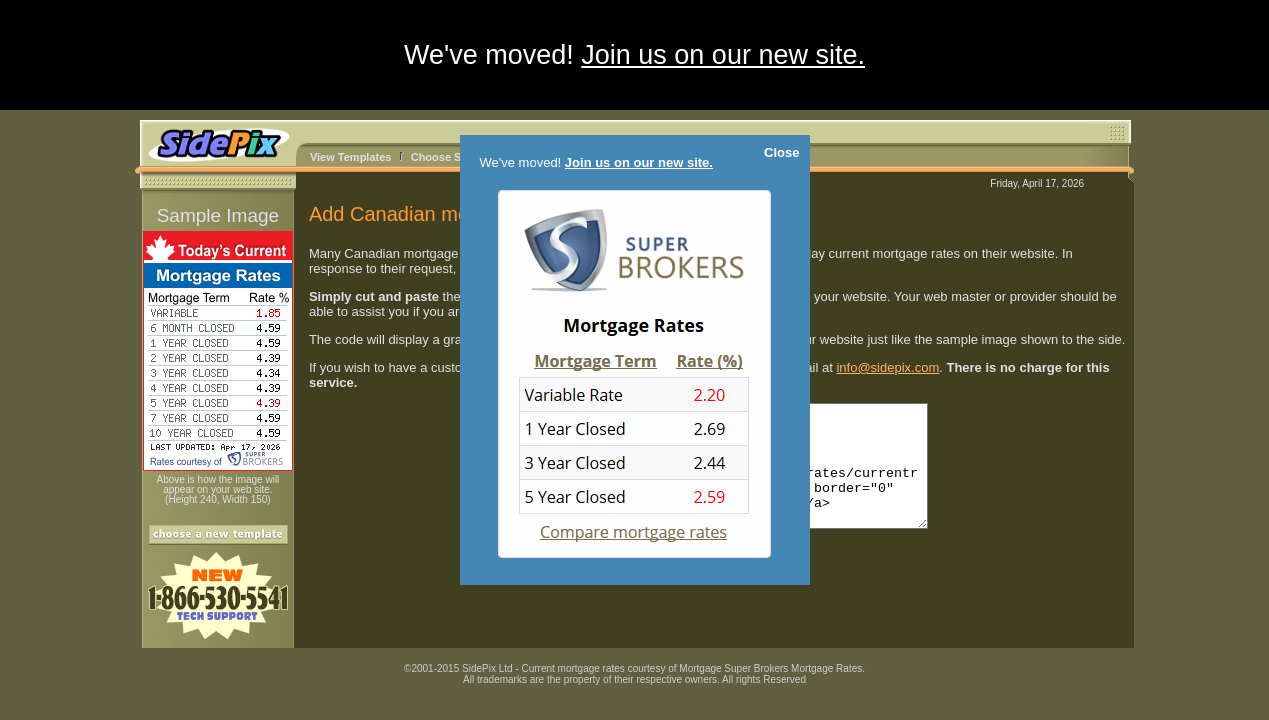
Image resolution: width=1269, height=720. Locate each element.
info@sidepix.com (887, 367)
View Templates (351, 157)
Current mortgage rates (572, 668)
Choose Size (443, 157)
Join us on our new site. (723, 55)
